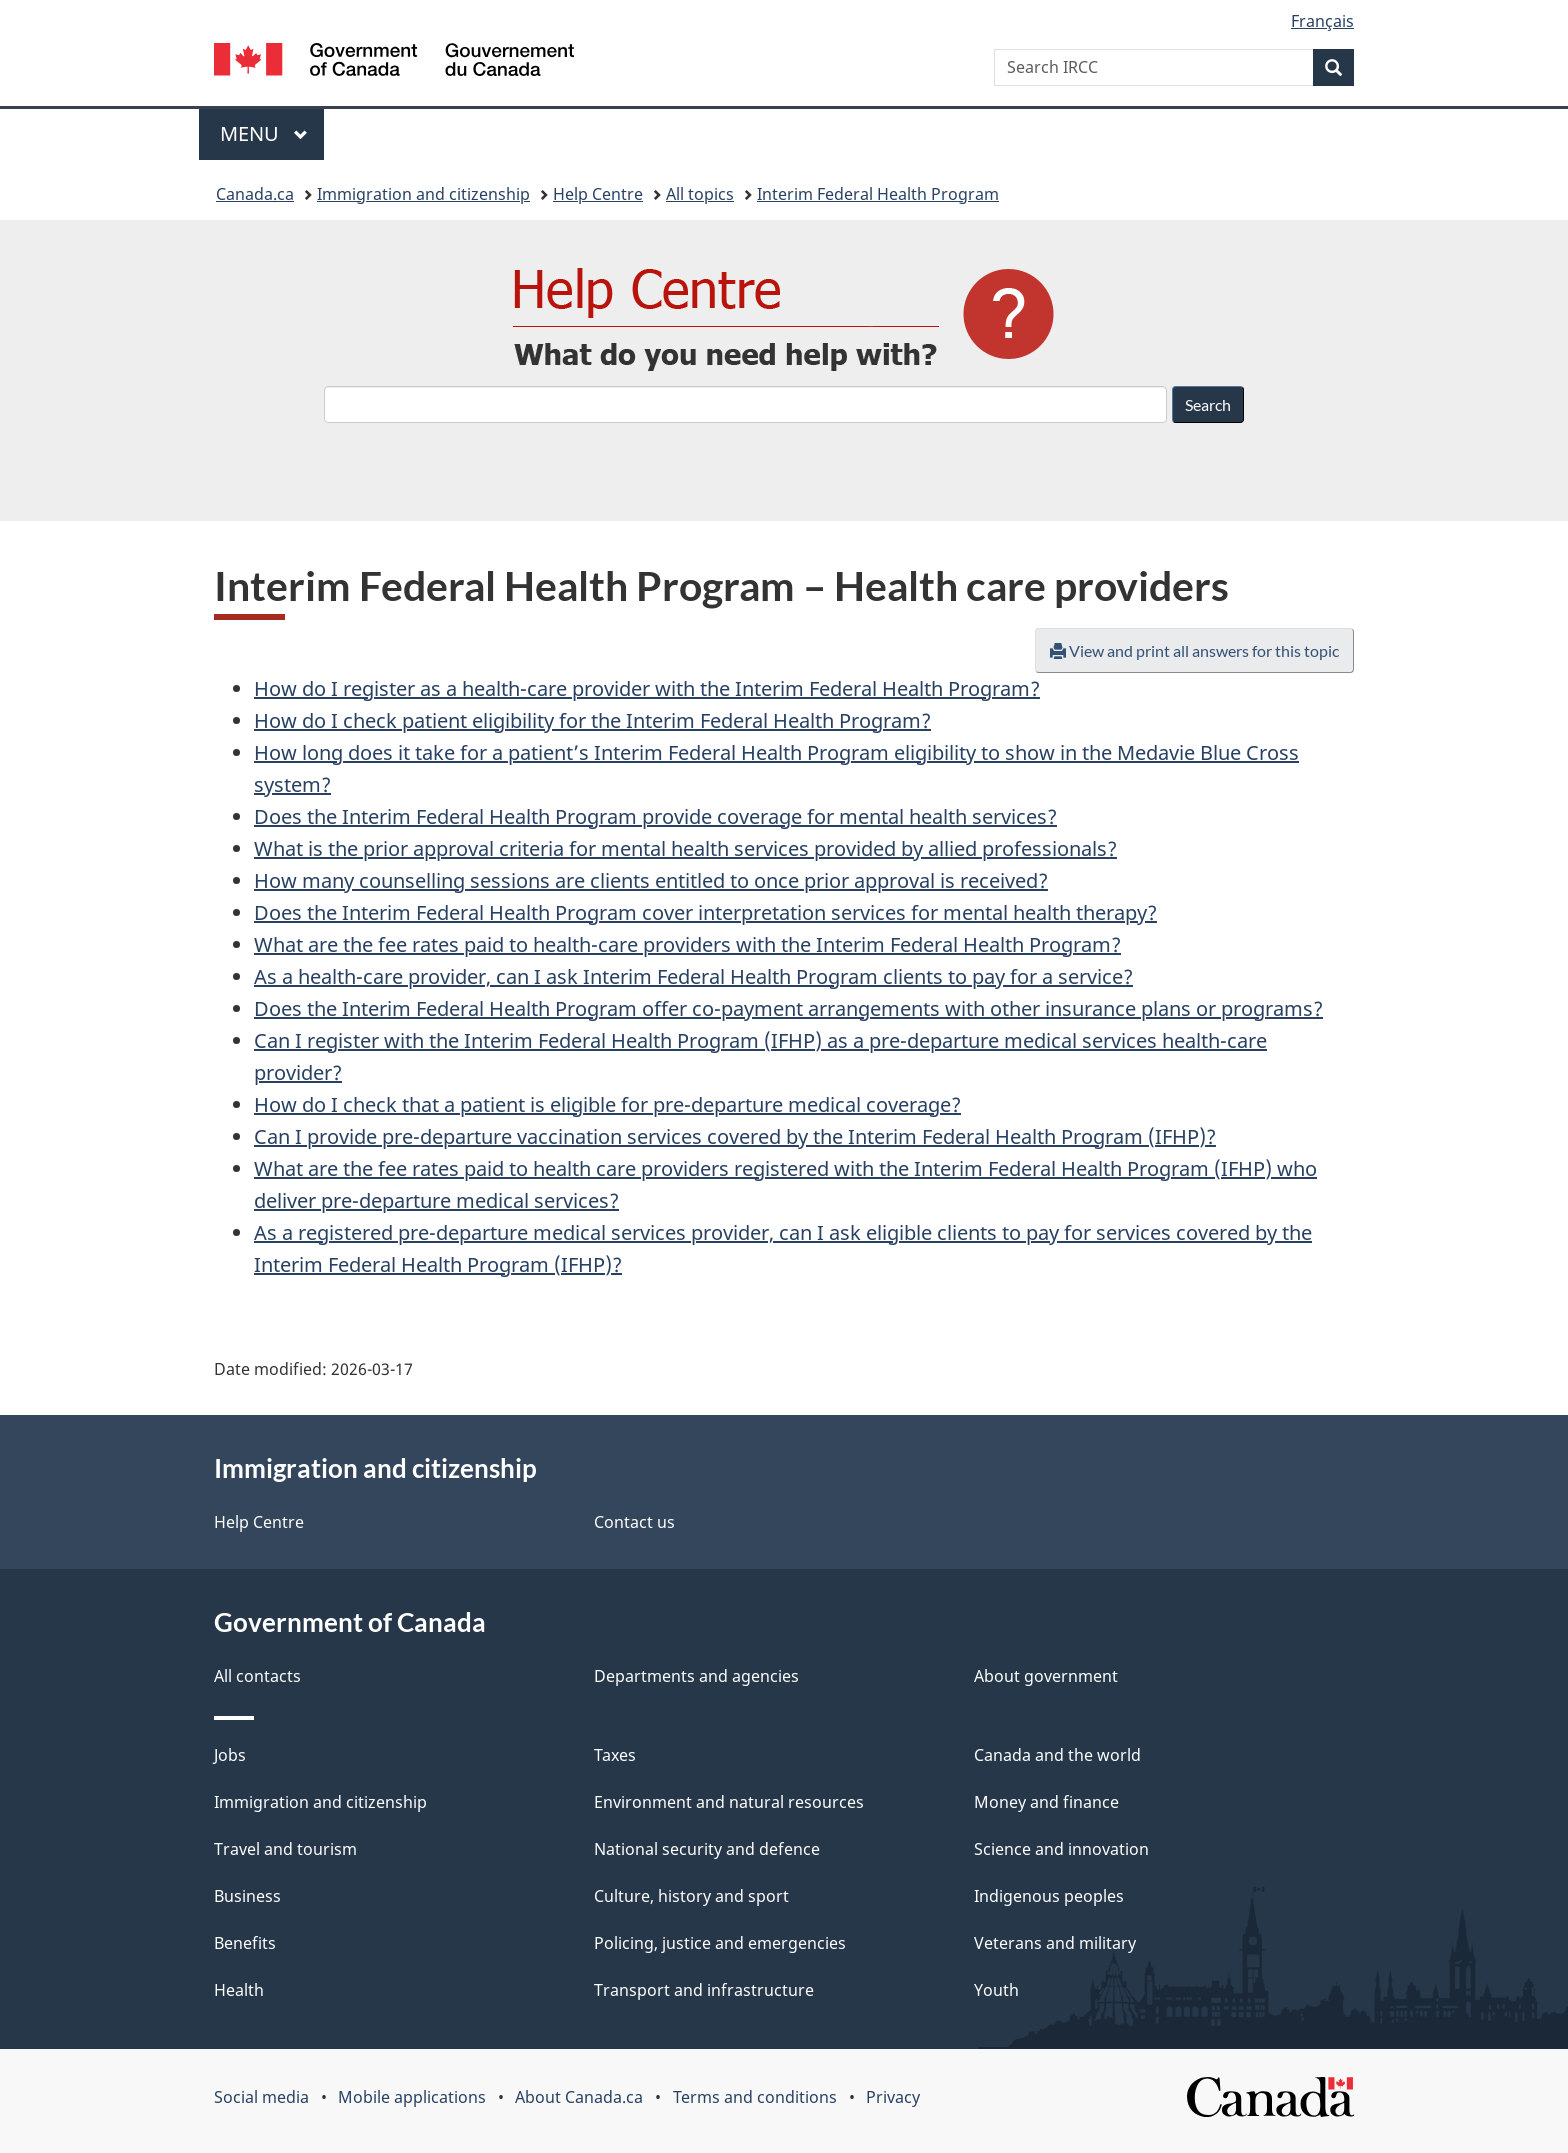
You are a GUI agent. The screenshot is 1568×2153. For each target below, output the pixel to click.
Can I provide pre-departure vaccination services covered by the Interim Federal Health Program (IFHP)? (735, 1136)
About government (1046, 1676)
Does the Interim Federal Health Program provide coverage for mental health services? (655, 816)
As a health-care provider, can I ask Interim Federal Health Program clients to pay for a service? (693, 976)
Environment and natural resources (729, 1802)
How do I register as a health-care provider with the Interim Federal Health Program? (647, 688)
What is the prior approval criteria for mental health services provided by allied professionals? (685, 848)
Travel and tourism (285, 1849)
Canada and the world (1057, 1755)
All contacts (257, 1676)
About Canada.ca (579, 2097)
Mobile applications (412, 2097)
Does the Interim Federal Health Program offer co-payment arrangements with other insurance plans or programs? (788, 1008)
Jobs (230, 1755)
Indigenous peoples (1049, 1896)
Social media (261, 2097)
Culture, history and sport (691, 1896)
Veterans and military (1055, 1943)
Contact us (634, 1522)
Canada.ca (255, 194)
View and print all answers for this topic (1194, 650)
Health (239, 1990)
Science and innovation (1061, 1849)
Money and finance (1046, 1802)
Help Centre (598, 194)
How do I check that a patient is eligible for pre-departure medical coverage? (607, 1104)
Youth (996, 1990)
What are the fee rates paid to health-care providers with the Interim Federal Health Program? (687, 944)
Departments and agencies (696, 1676)
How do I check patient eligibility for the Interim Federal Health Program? (592, 720)
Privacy (893, 2097)
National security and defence (707, 1849)
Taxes (615, 1755)
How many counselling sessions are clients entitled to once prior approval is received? (651, 880)
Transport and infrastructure (704, 1990)
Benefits (245, 1943)
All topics (700, 194)
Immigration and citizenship (423, 194)
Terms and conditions (755, 2097)
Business (247, 1896)
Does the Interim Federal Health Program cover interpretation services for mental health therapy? (705, 912)
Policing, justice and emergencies (720, 1943)
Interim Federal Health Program (878, 194)
